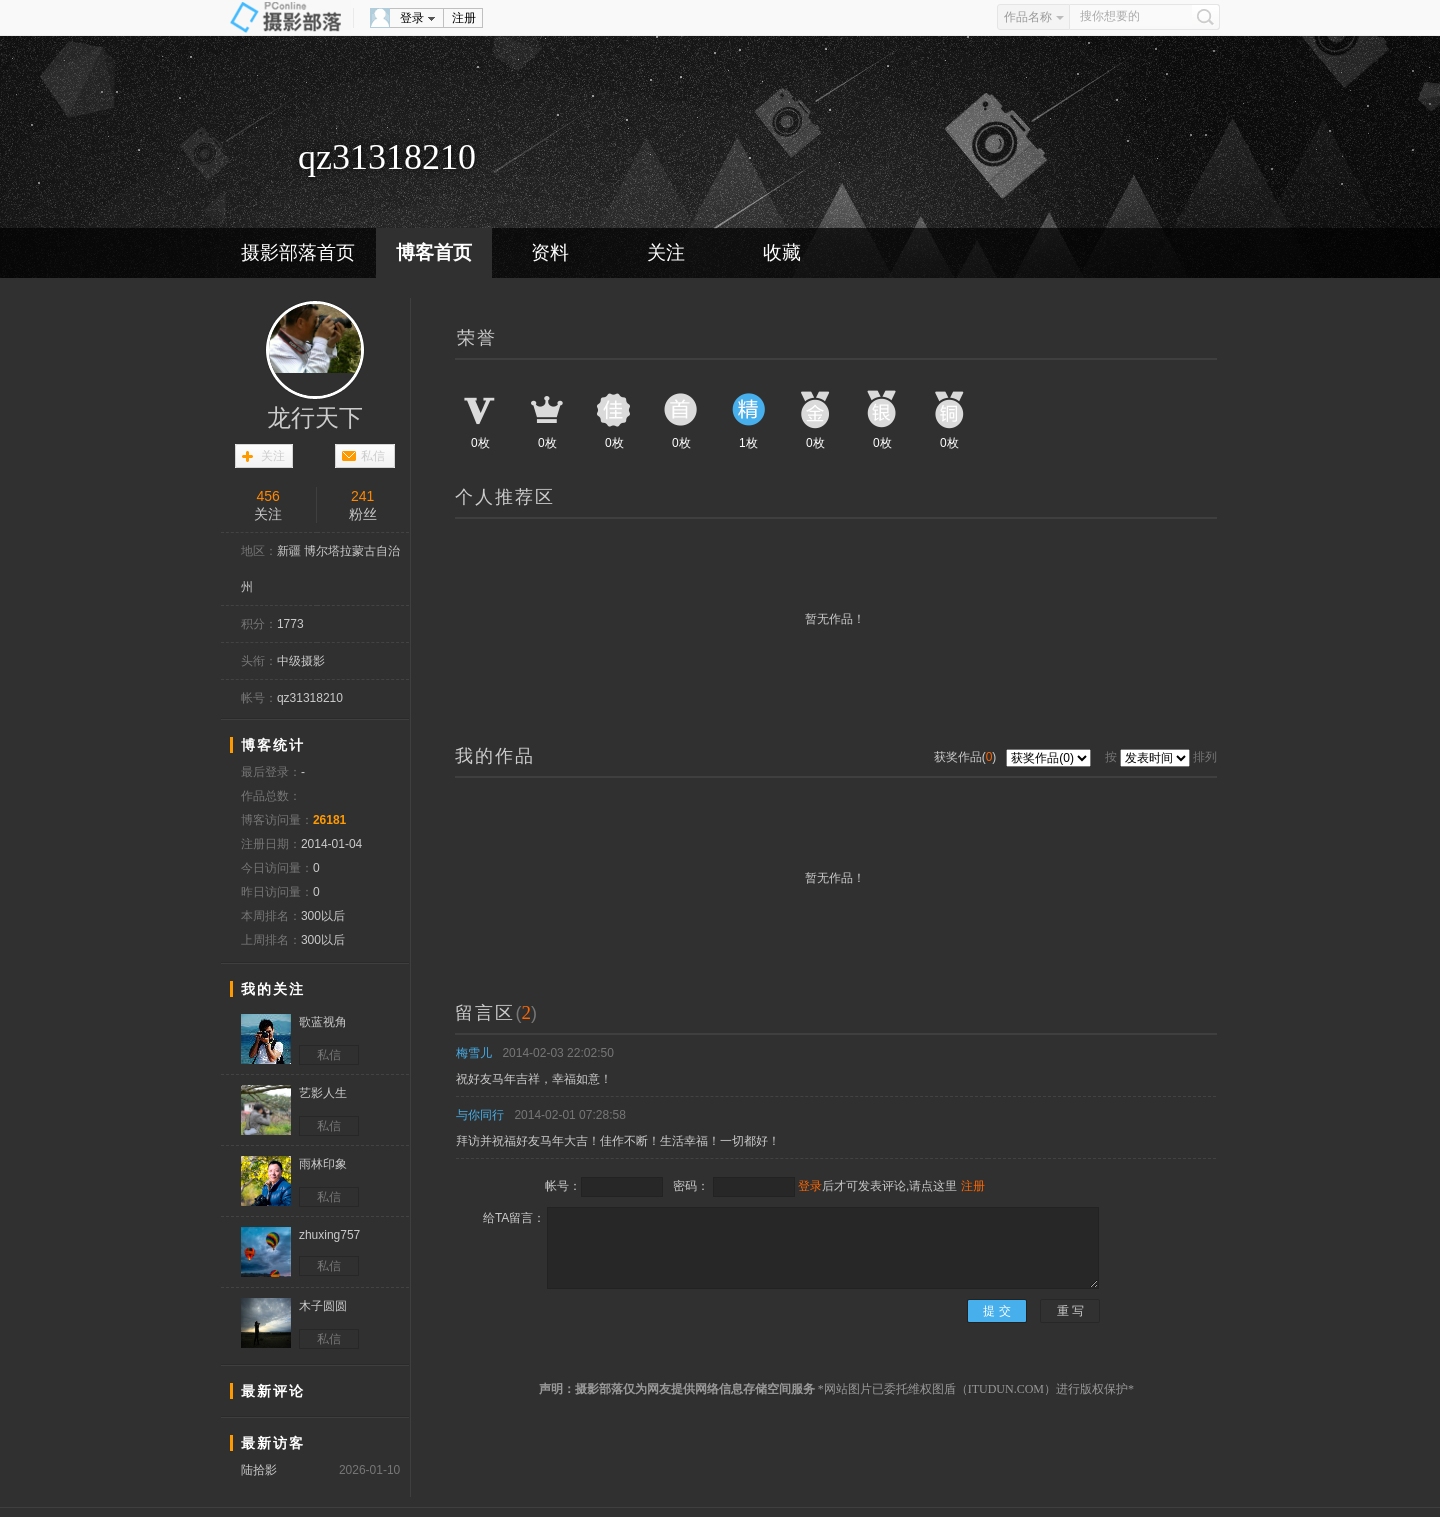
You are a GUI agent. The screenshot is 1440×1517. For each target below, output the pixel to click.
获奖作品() (967, 757)
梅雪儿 (474, 1053)
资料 (550, 252)
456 (268, 496)
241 (362, 496)
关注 (666, 252)
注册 (464, 18)
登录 (412, 18)
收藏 (782, 252)
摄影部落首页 (298, 252)
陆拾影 (259, 1470)
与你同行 (480, 1115)
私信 (373, 456)
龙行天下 (315, 418)
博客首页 (434, 252)
